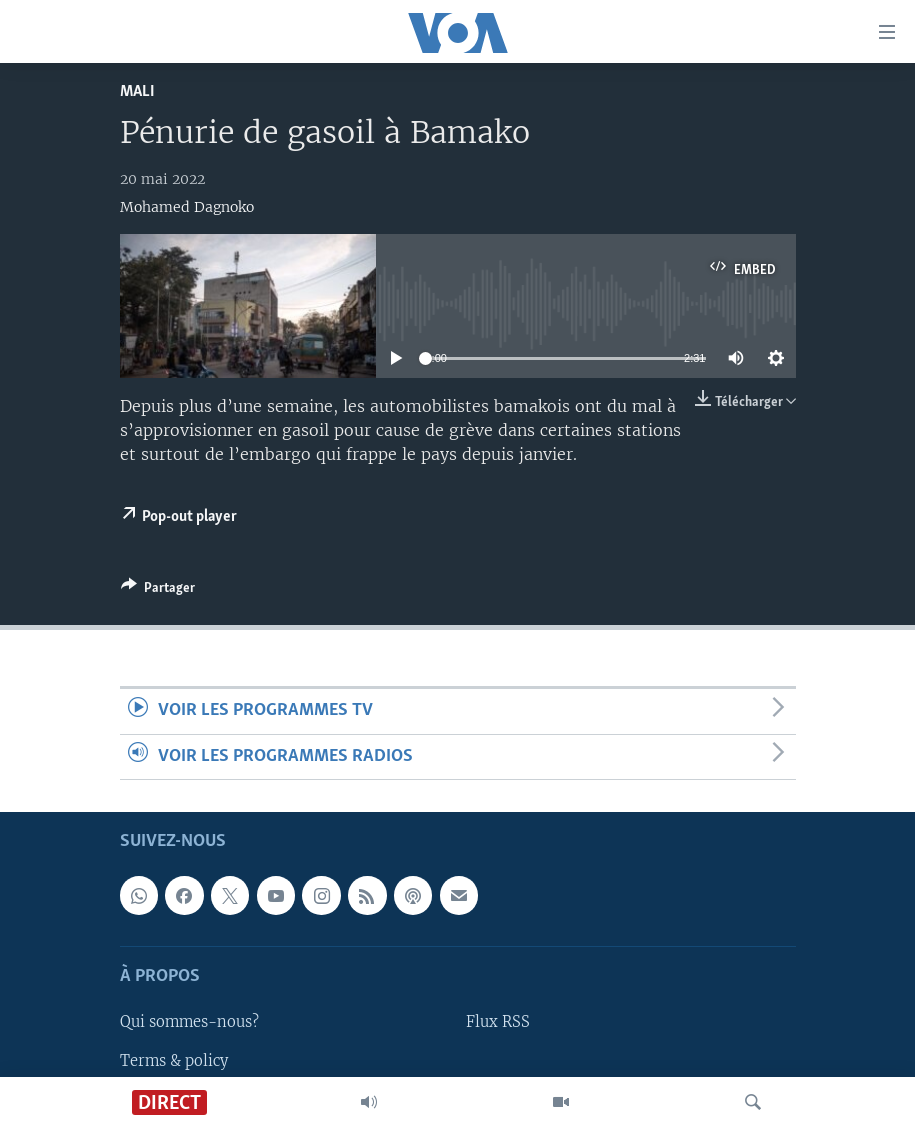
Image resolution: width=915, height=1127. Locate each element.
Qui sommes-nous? (189, 1022)
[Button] (158, 591)
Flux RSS (498, 1022)
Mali (137, 91)
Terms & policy (174, 1060)
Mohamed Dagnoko (187, 207)
